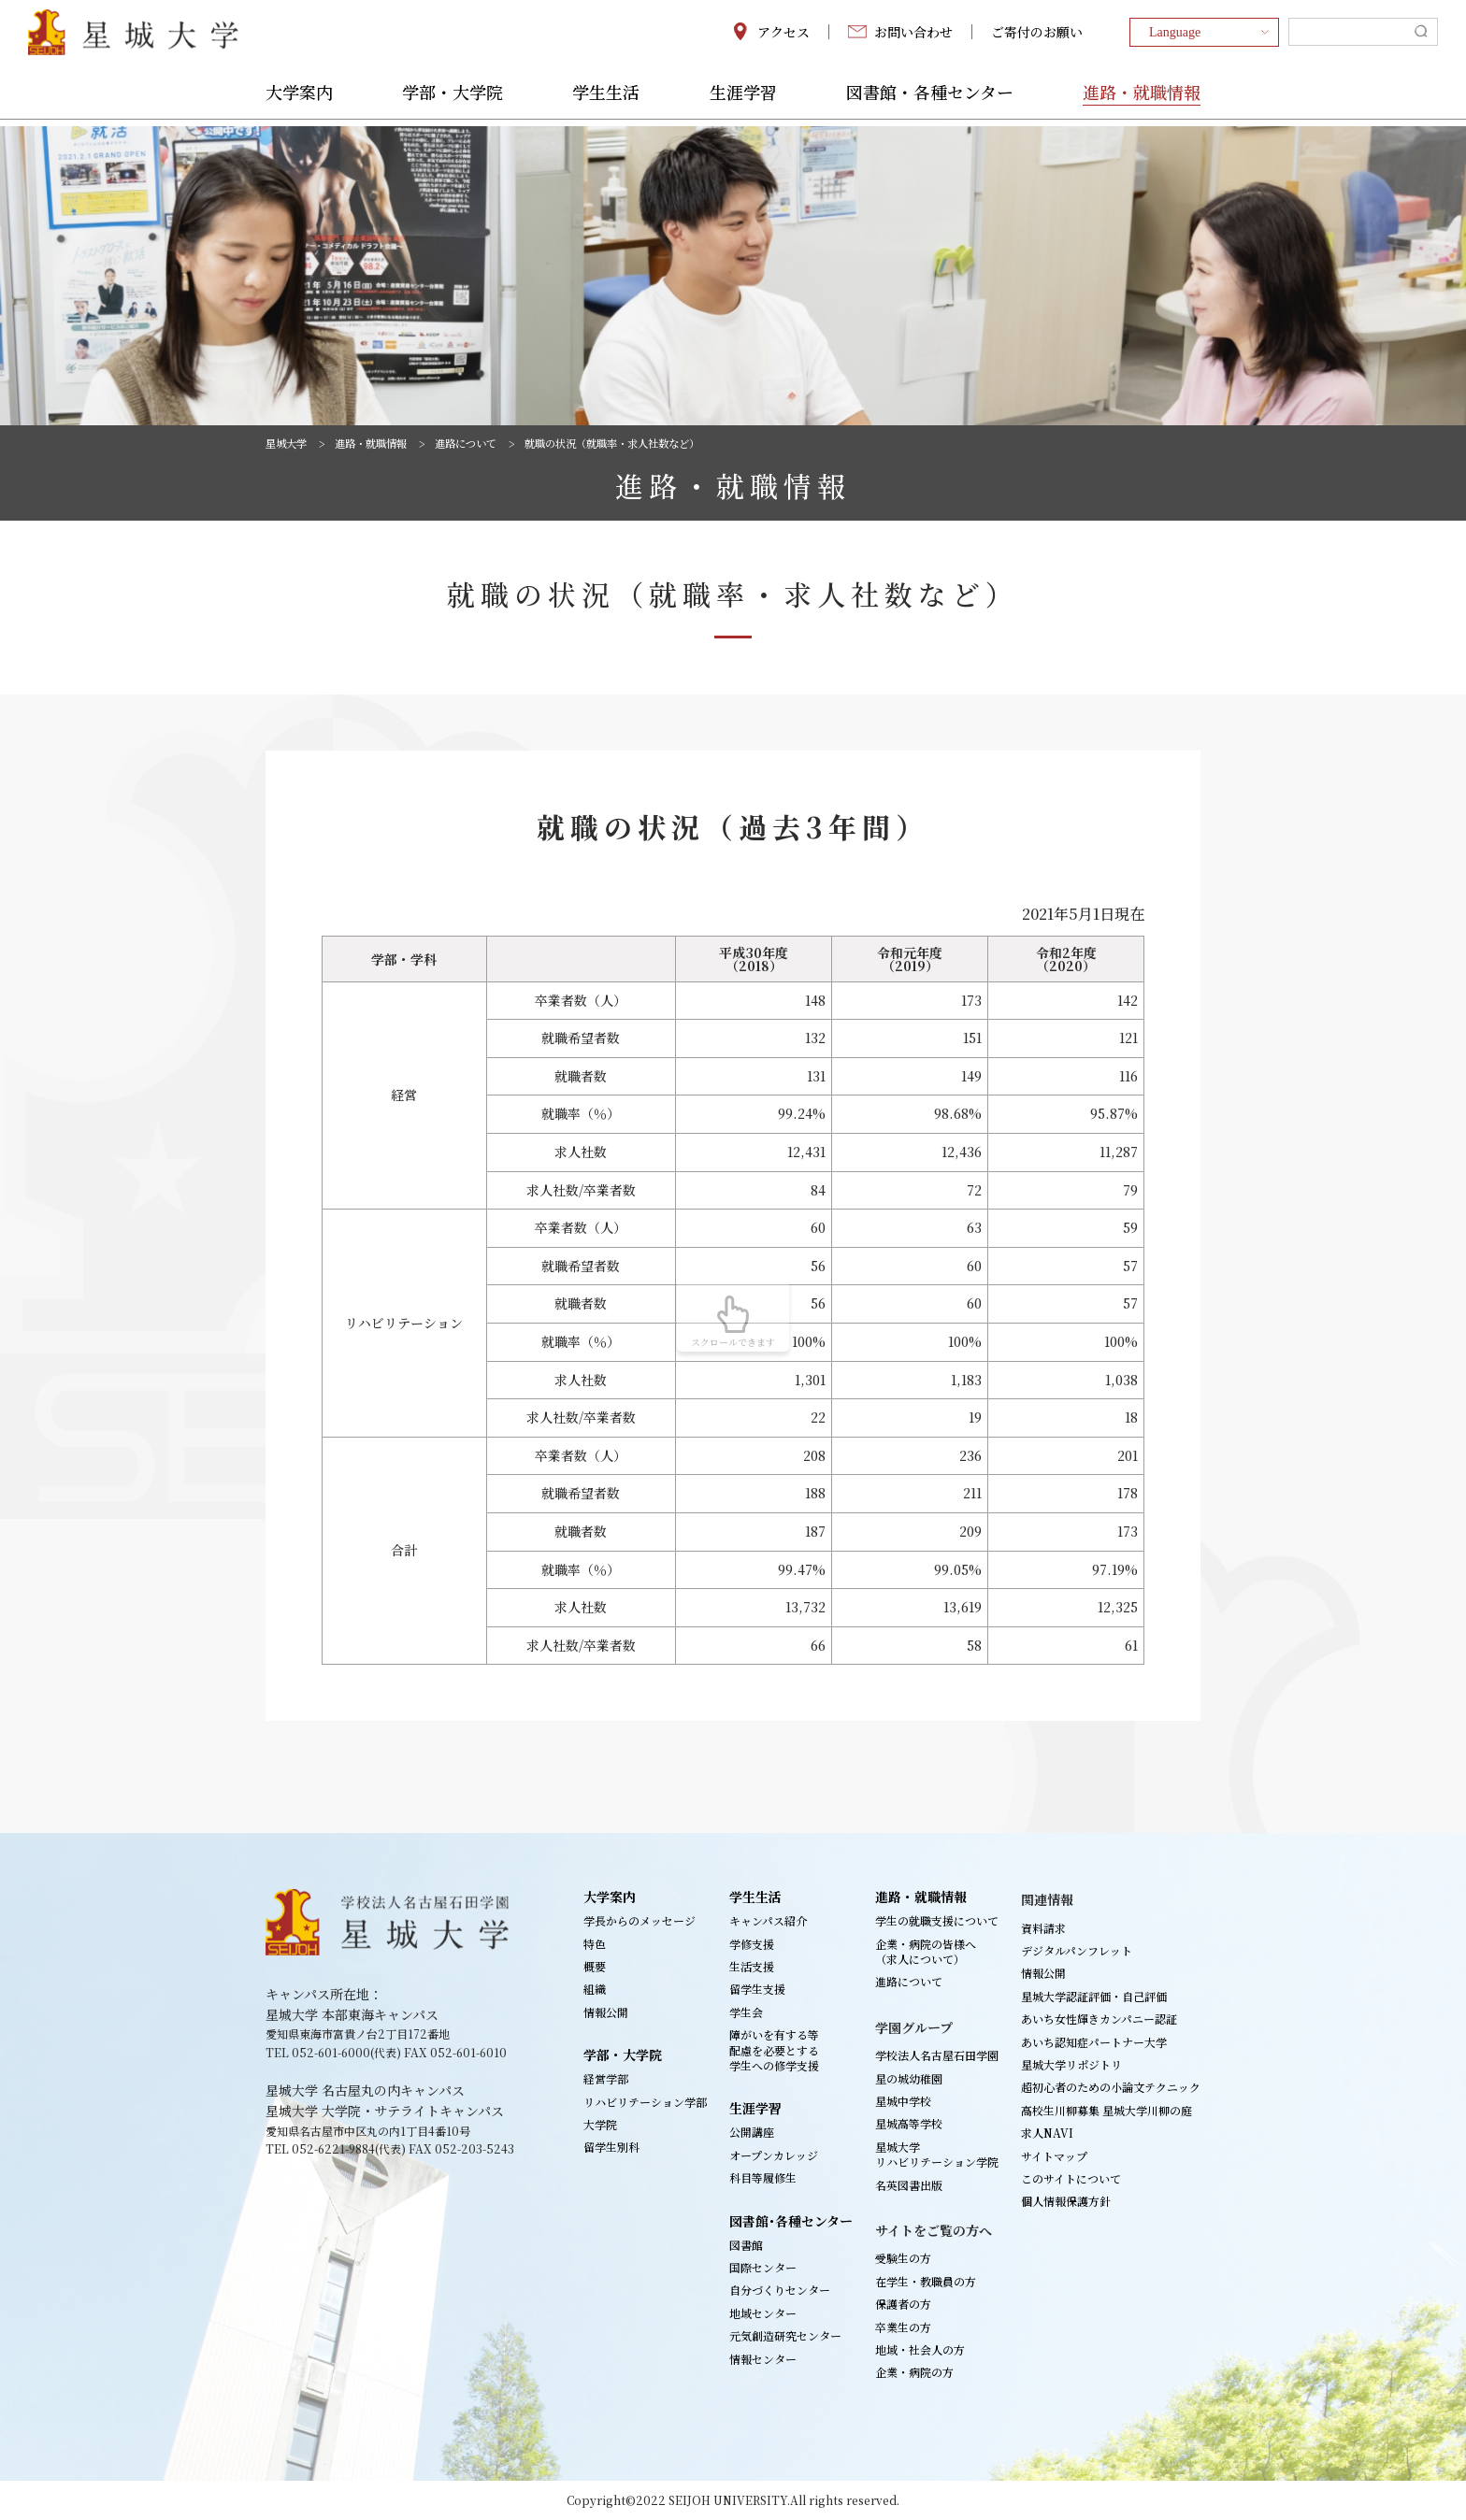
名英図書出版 (908, 2185)
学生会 (746, 2012)
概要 (594, 1966)
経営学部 (605, 2078)
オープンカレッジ (773, 2155)
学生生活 (606, 100)
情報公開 (605, 2012)
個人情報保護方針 (1066, 2201)
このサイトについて (1071, 2178)
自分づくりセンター (779, 2290)
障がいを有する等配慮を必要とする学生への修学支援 (774, 2049)
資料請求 (1043, 1928)
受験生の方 (903, 2258)
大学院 (600, 2124)
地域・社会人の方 (920, 2349)
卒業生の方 (903, 2327)
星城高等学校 (908, 2123)
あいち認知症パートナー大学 (1094, 2042)
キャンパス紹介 (768, 1920)
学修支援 (751, 1944)
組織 (594, 1989)
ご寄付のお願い (1037, 35)
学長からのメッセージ (639, 1920)
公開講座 (751, 2132)
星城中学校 (903, 2101)
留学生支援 (757, 1989)
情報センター (763, 2359)
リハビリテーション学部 (645, 2102)
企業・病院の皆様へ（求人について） (925, 1951)
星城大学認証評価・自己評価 (1094, 1996)
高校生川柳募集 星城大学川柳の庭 (1106, 2110)
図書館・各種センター (929, 100)
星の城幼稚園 (908, 2078)
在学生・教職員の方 (925, 2281)
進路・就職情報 (1141, 100)
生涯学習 (743, 100)
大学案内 (299, 100)
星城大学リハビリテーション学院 (937, 2154)
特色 (594, 1944)
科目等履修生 (763, 2177)
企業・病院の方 (914, 2372)
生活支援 (751, 1966)
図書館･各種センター (791, 2220)
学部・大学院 (452, 100)
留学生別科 (611, 2147)
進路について (478, 443)
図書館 (746, 2245)
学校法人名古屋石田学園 (937, 2055)
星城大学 (288, 443)
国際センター (763, 2267)
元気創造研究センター (785, 2335)
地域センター (763, 2313)
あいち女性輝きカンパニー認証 (1099, 2018)
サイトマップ (1054, 2156)
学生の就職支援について (937, 1920)
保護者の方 (903, 2304)
